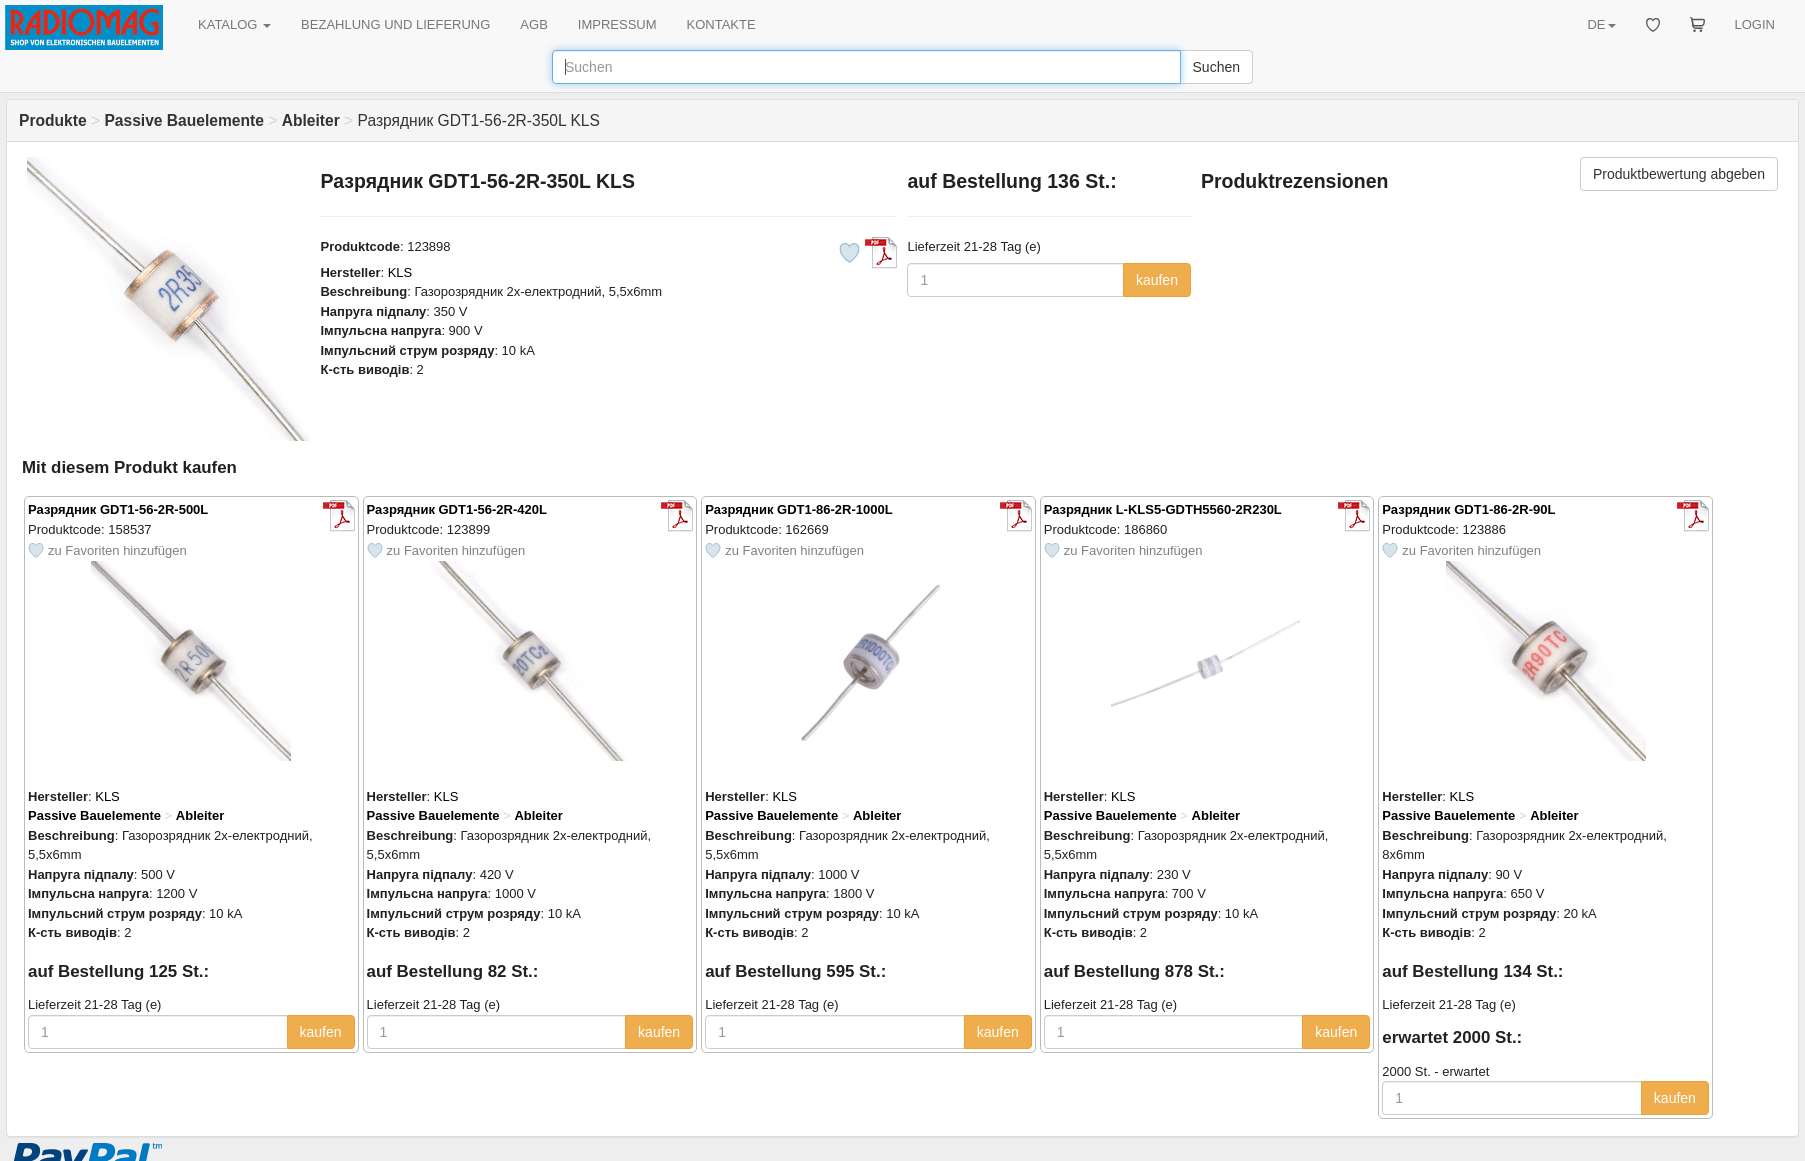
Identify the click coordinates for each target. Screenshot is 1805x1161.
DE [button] (1601, 24)
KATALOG (234, 24)
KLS (400, 272)
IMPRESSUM (617, 24)
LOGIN (1755, 24)
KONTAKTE (721, 24)
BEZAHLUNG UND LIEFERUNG (395, 24)
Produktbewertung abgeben (1679, 174)
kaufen (1157, 280)
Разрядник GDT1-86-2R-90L (1468, 509)
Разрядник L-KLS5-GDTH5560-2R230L (1163, 509)
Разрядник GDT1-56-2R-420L (457, 509)
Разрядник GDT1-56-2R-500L (118, 509)
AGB (533, 24)
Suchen (1216, 67)
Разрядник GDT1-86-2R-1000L (799, 509)
